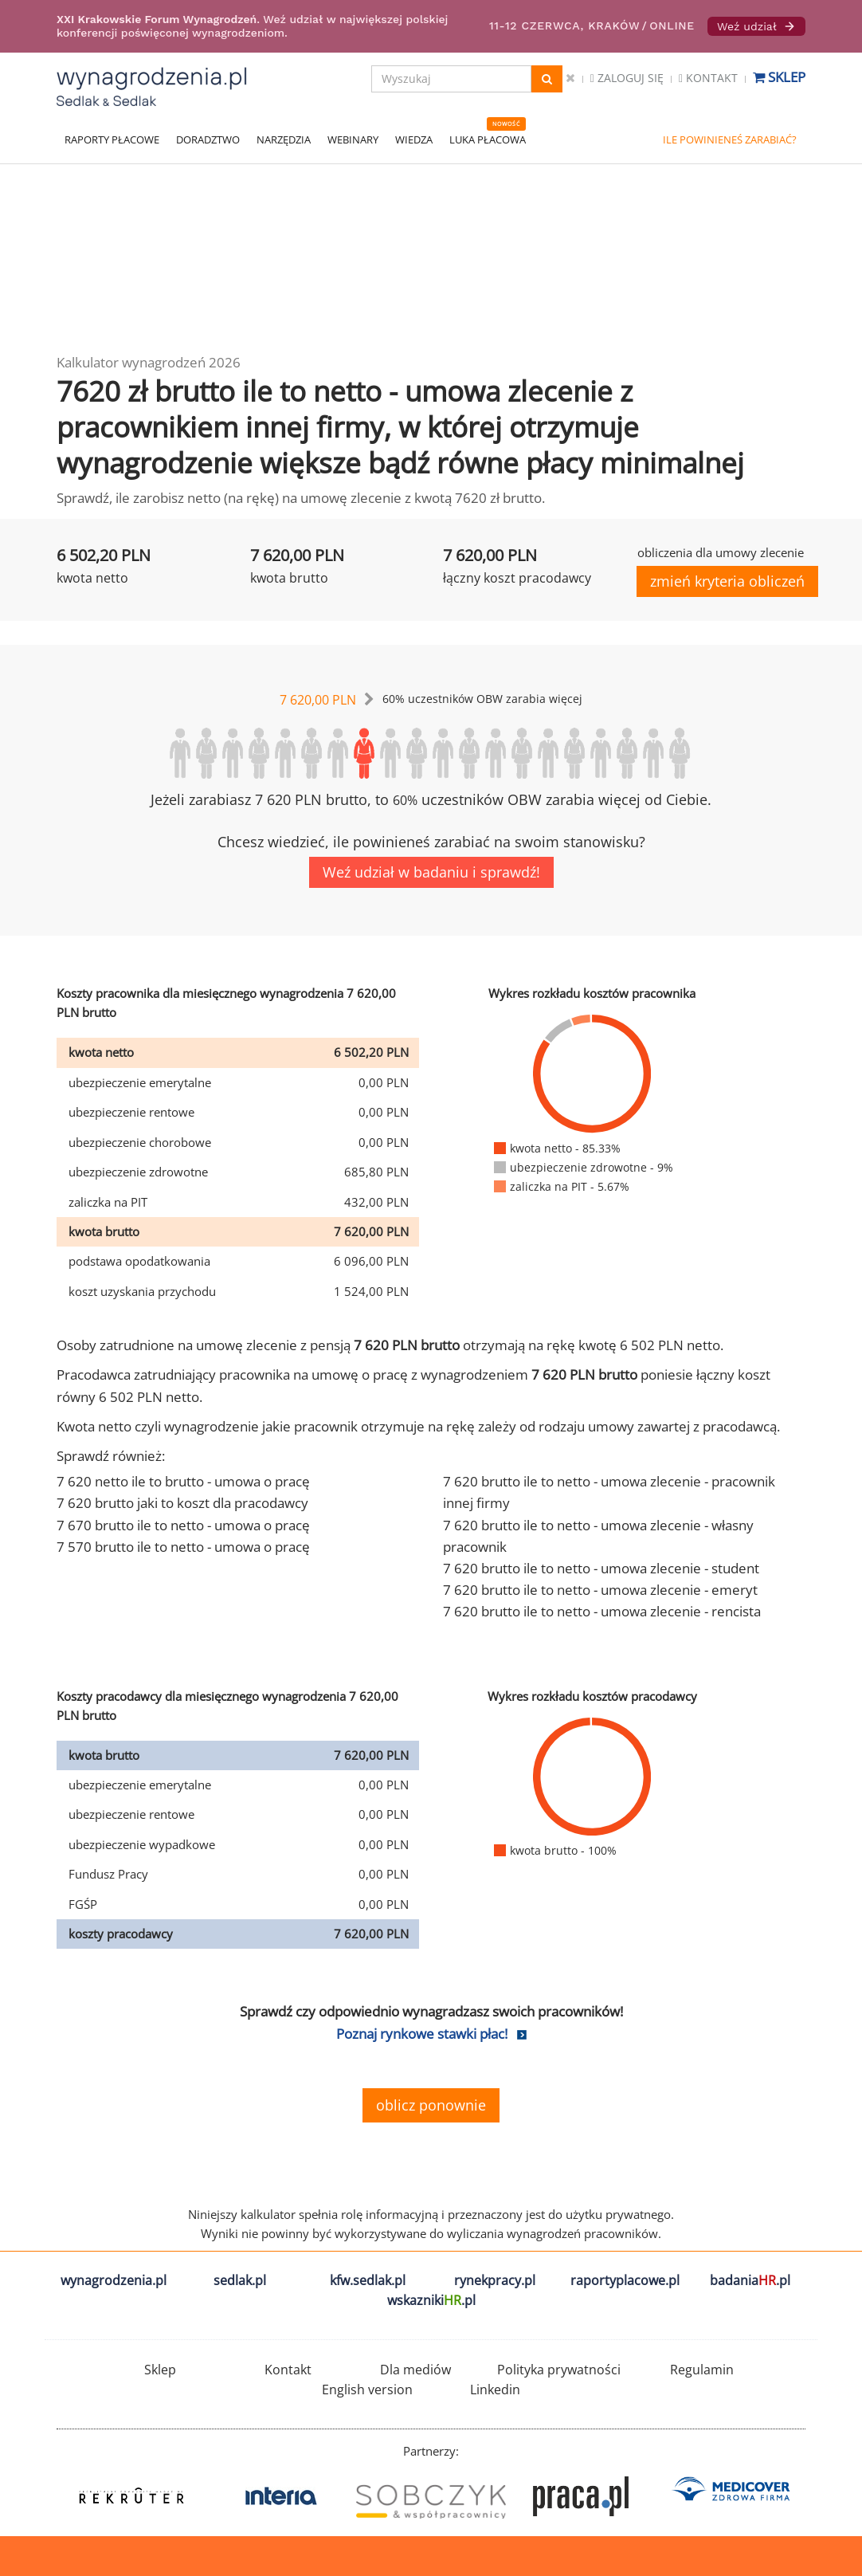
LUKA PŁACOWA (487, 139)
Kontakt (708, 77)
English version (367, 2389)
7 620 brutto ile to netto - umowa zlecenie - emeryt (600, 1590)
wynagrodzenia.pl (114, 2280)
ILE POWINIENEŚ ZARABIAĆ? (730, 139)
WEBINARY (352, 139)
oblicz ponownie (431, 2105)
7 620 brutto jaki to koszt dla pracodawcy (182, 1503)
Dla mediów (415, 2369)
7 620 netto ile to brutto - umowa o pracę (183, 1481)
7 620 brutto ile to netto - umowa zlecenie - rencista (602, 1611)
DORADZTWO (208, 139)
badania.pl (750, 2280)
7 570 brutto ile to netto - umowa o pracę (183, 1546)
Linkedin (495, 2389)
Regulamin (702, 2369)
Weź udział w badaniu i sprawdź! (431, 872)
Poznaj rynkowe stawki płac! (421, 2033)
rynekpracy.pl (494, 2280)
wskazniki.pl (431, 2300)
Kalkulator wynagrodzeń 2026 (149, 362)
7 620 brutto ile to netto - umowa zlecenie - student (601, 1568)
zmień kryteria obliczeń (727, 581)
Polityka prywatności (559, 2369)
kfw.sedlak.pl (368, 2280)
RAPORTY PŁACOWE (112, 139)
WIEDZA (414, 139)
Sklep (779, 77)
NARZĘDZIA (284, 139)
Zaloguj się (627, 77)
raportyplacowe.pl (625, 2280)
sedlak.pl (240, 2280)
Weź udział (756, 26)
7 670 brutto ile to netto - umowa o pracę (183, 1525)
